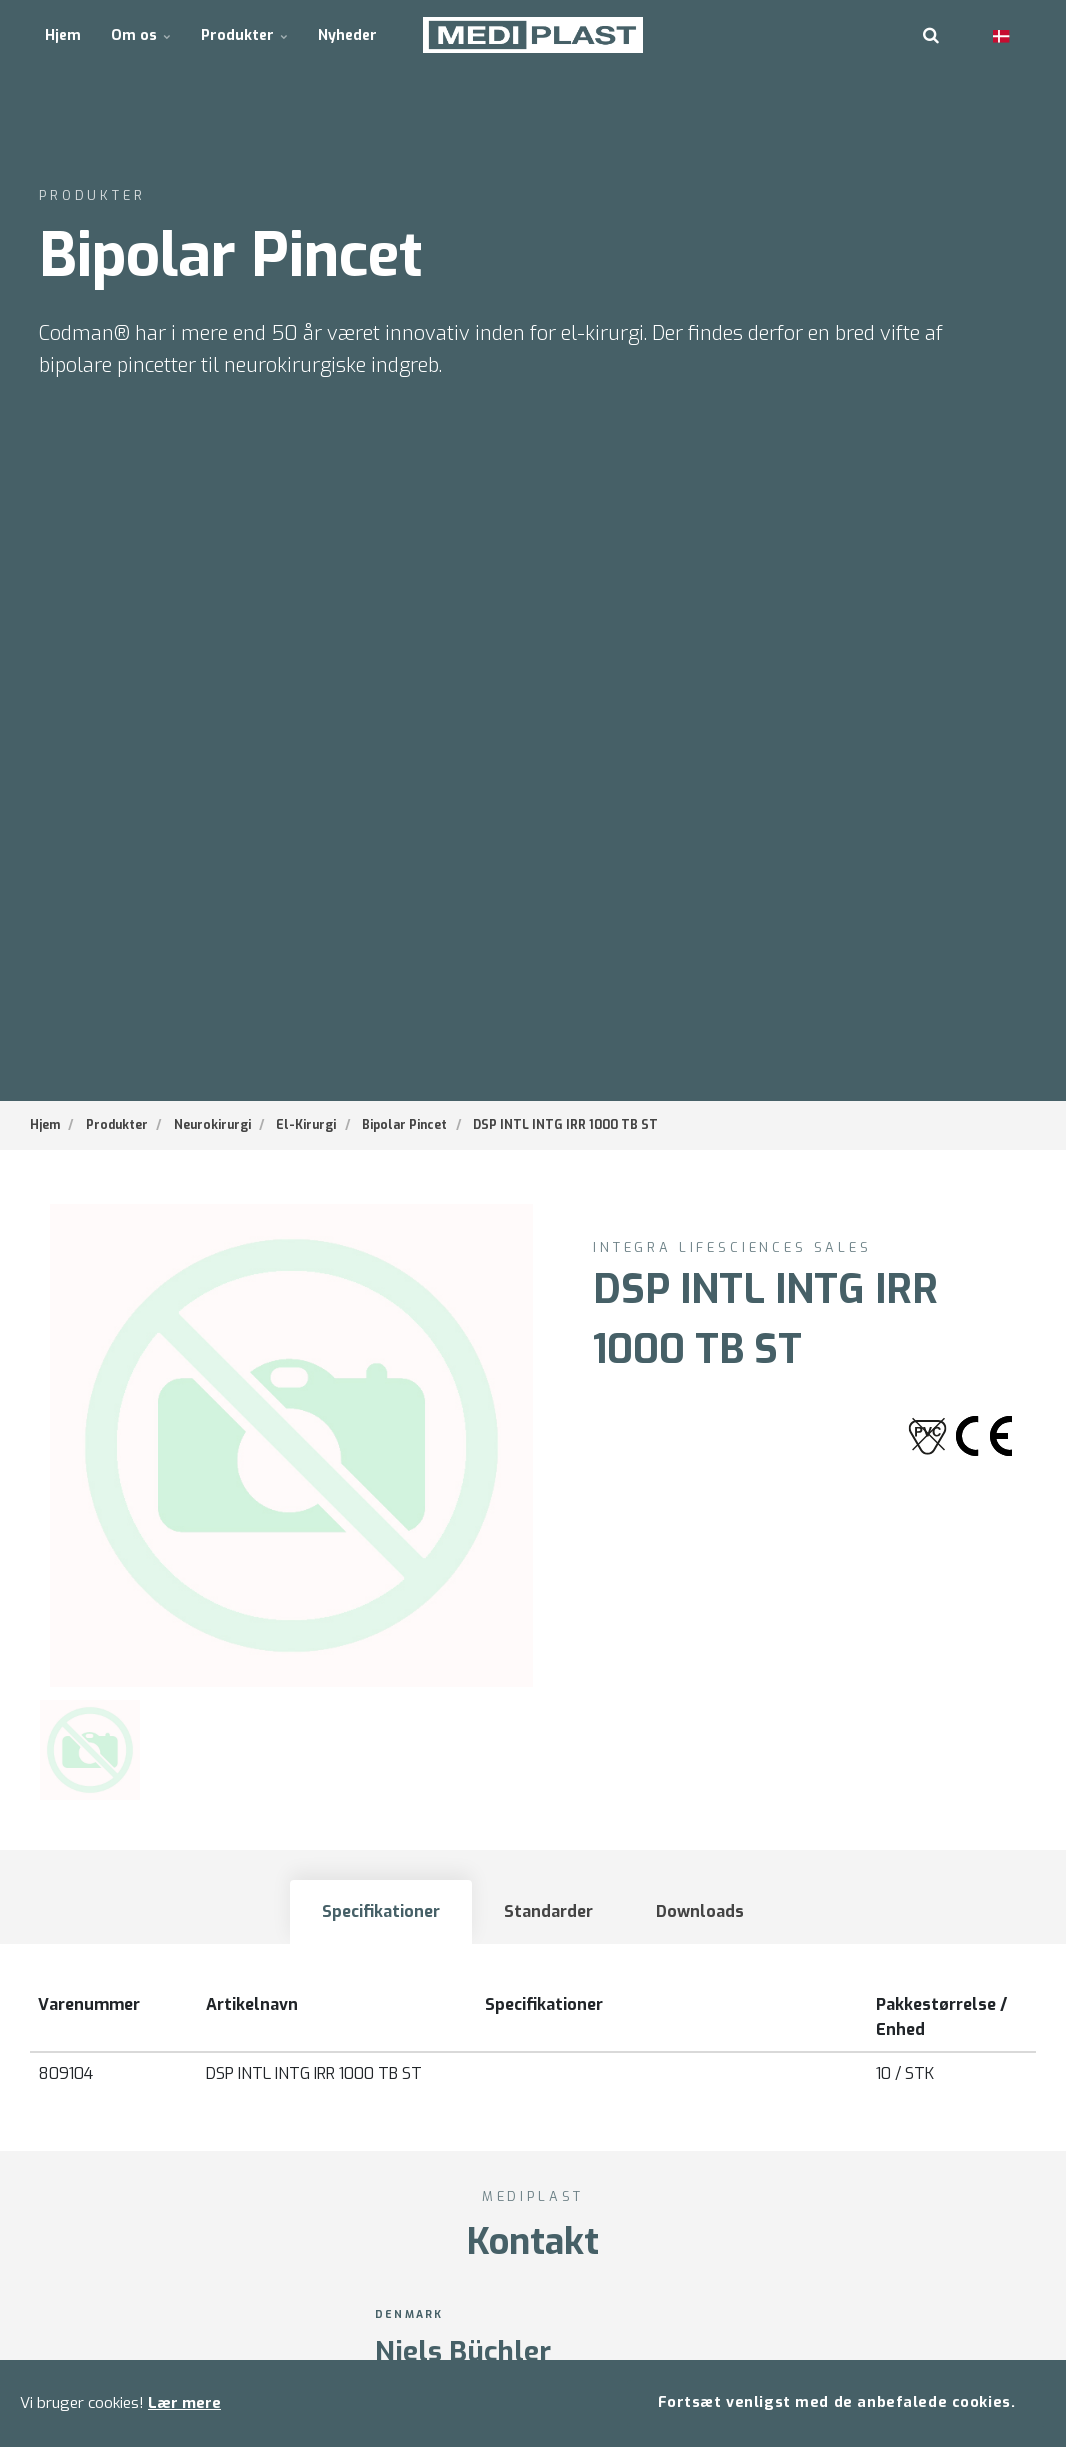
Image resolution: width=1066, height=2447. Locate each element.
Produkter (243, 34)
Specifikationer (381, 1911)
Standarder (548, 1911)
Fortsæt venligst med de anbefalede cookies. (836, 2402)
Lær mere (184, 2403)
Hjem (63, 34)
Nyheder (346, 34)
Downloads (701, 1911)
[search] (931, 35)
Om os (140, 34)
